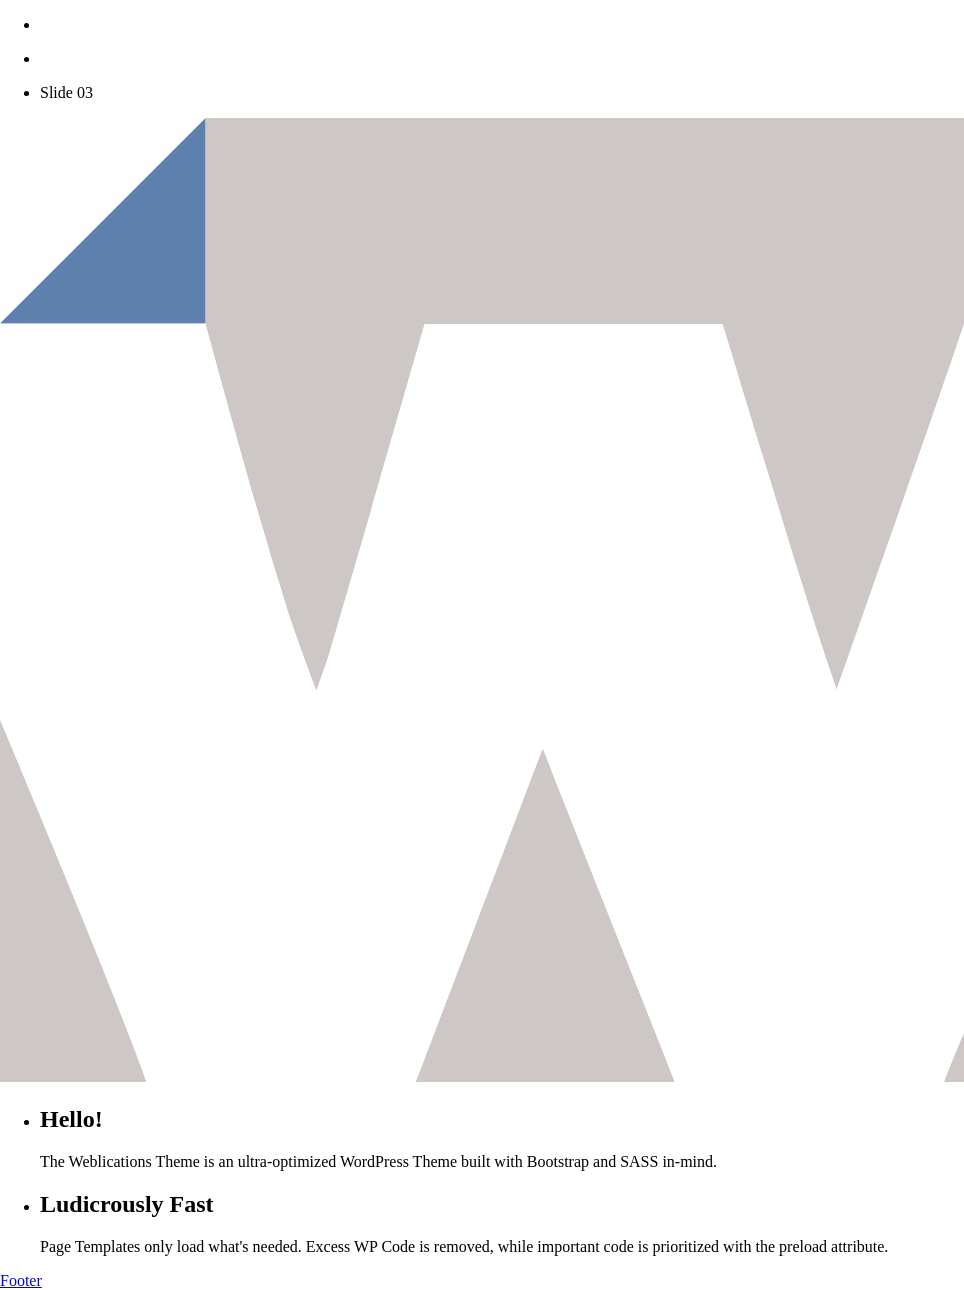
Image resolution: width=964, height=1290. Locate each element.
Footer (21, 1280)
